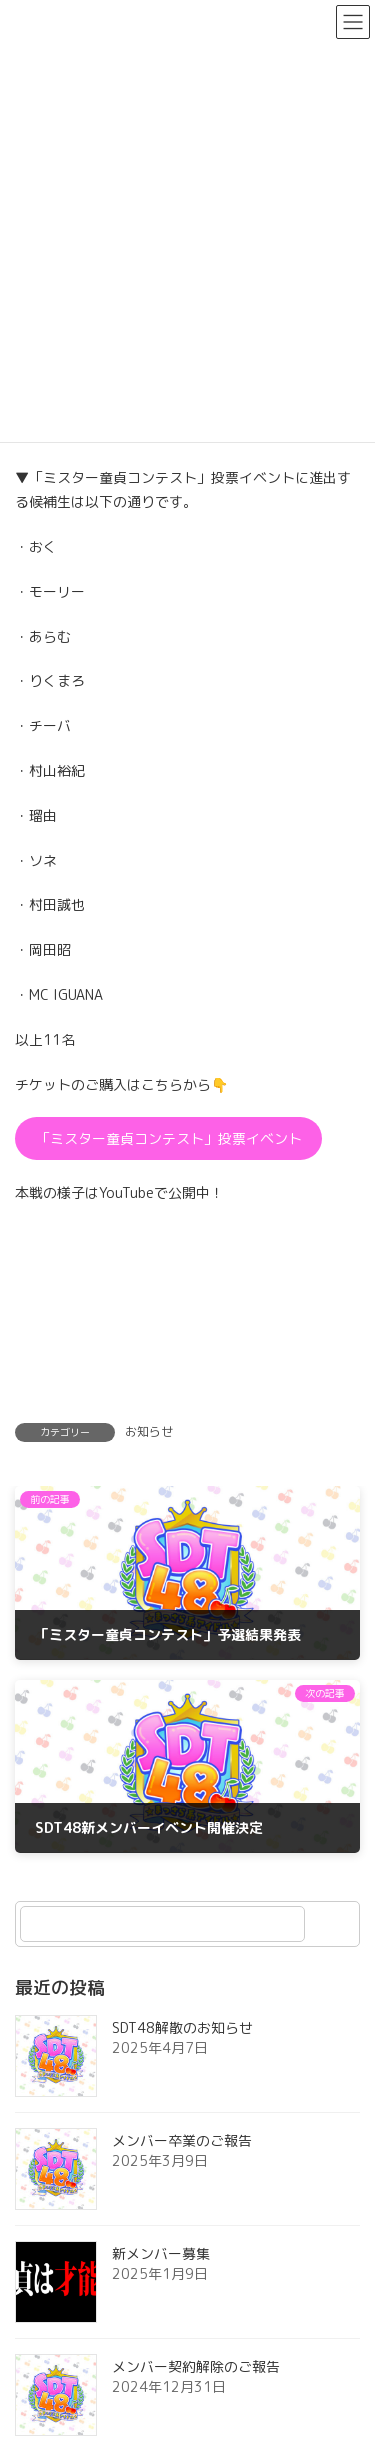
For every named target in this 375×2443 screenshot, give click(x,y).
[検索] (335, 1924)
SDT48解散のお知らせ (182, 2027)
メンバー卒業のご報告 (182, 2140)
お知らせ (149, 1431)
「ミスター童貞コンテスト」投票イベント (169, 1138)
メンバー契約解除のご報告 (196, 2366)
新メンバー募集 (161, 2253)
